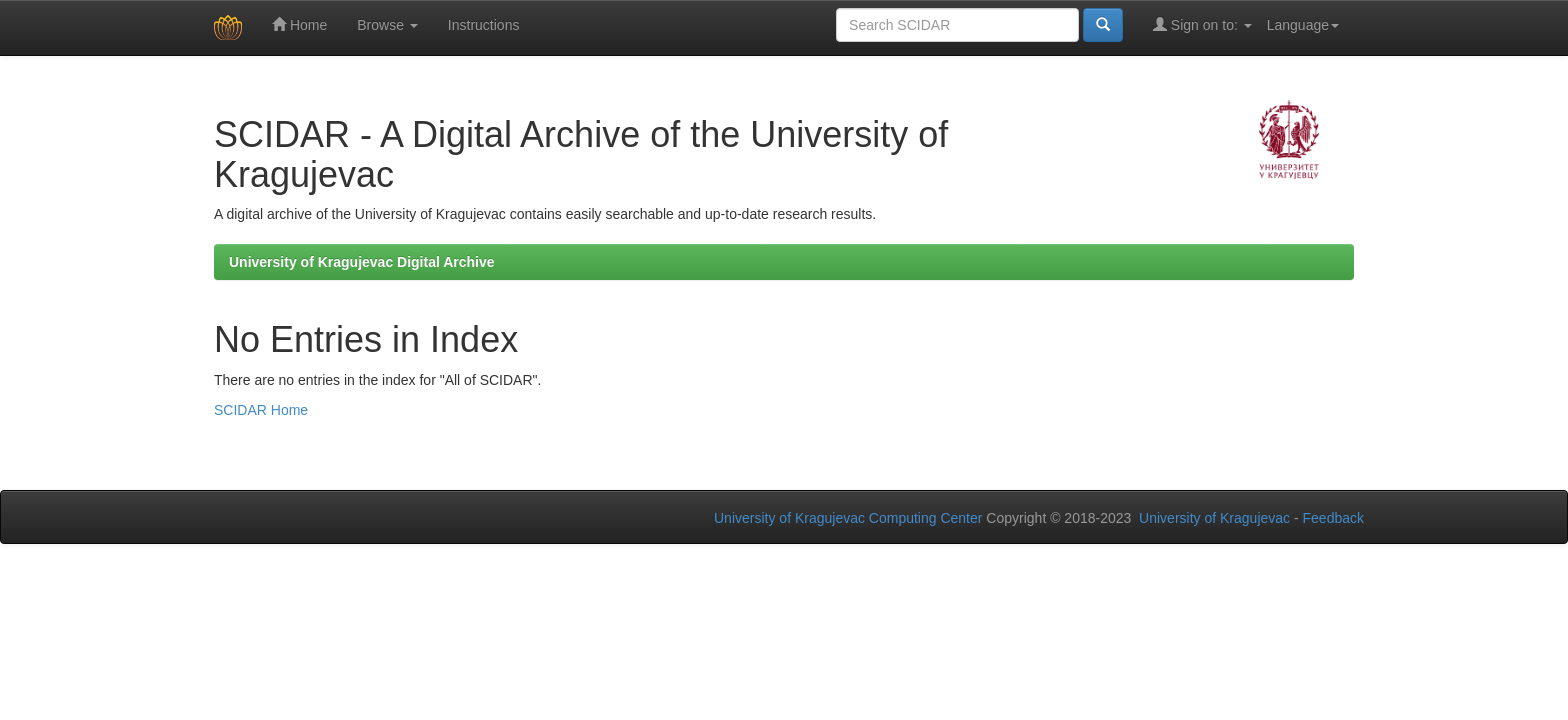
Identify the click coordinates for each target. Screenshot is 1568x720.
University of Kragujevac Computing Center (848, 518)
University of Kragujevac (1214, 518)
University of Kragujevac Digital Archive (362, 262)
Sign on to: (1202, 24)
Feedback (1333, 518)
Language (1303, 25)
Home (299, 24)
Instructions (484, 25)
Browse (387, 25)
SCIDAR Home (261, 410)
